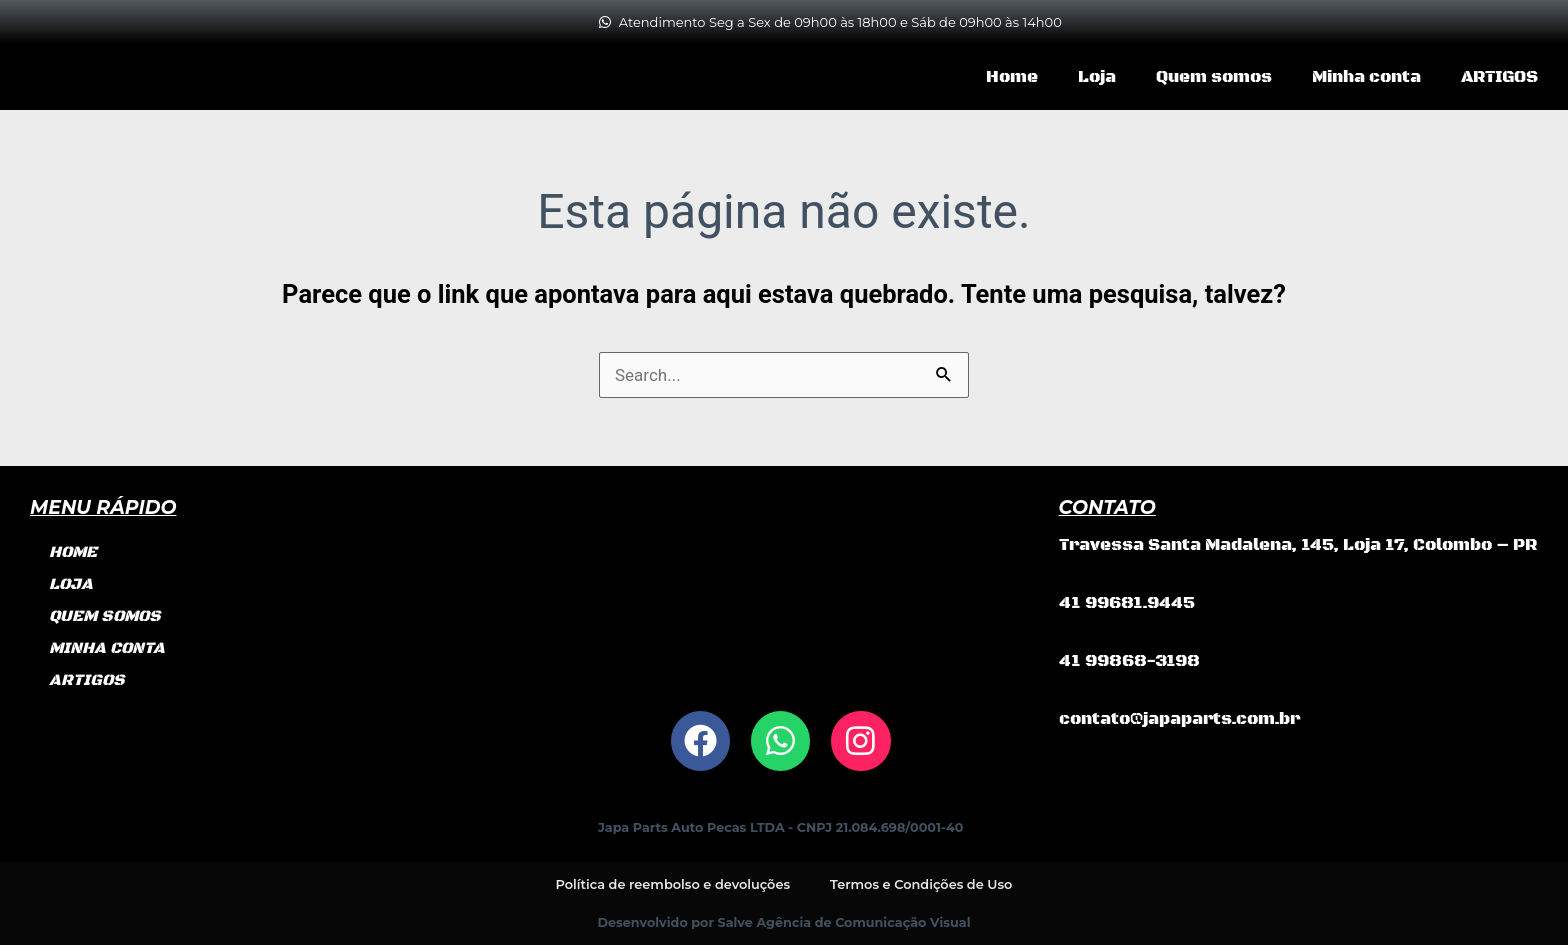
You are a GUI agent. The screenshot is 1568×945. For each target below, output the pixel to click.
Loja (1097, 77)
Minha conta (1366, 77)
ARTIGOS (1499, 77)
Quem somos (1214, 77)
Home (1012, 77)
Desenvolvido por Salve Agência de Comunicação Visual (784, 921)
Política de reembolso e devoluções (672, 884)
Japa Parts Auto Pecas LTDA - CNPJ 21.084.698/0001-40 (780, 827)
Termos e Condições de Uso (922, 884)
